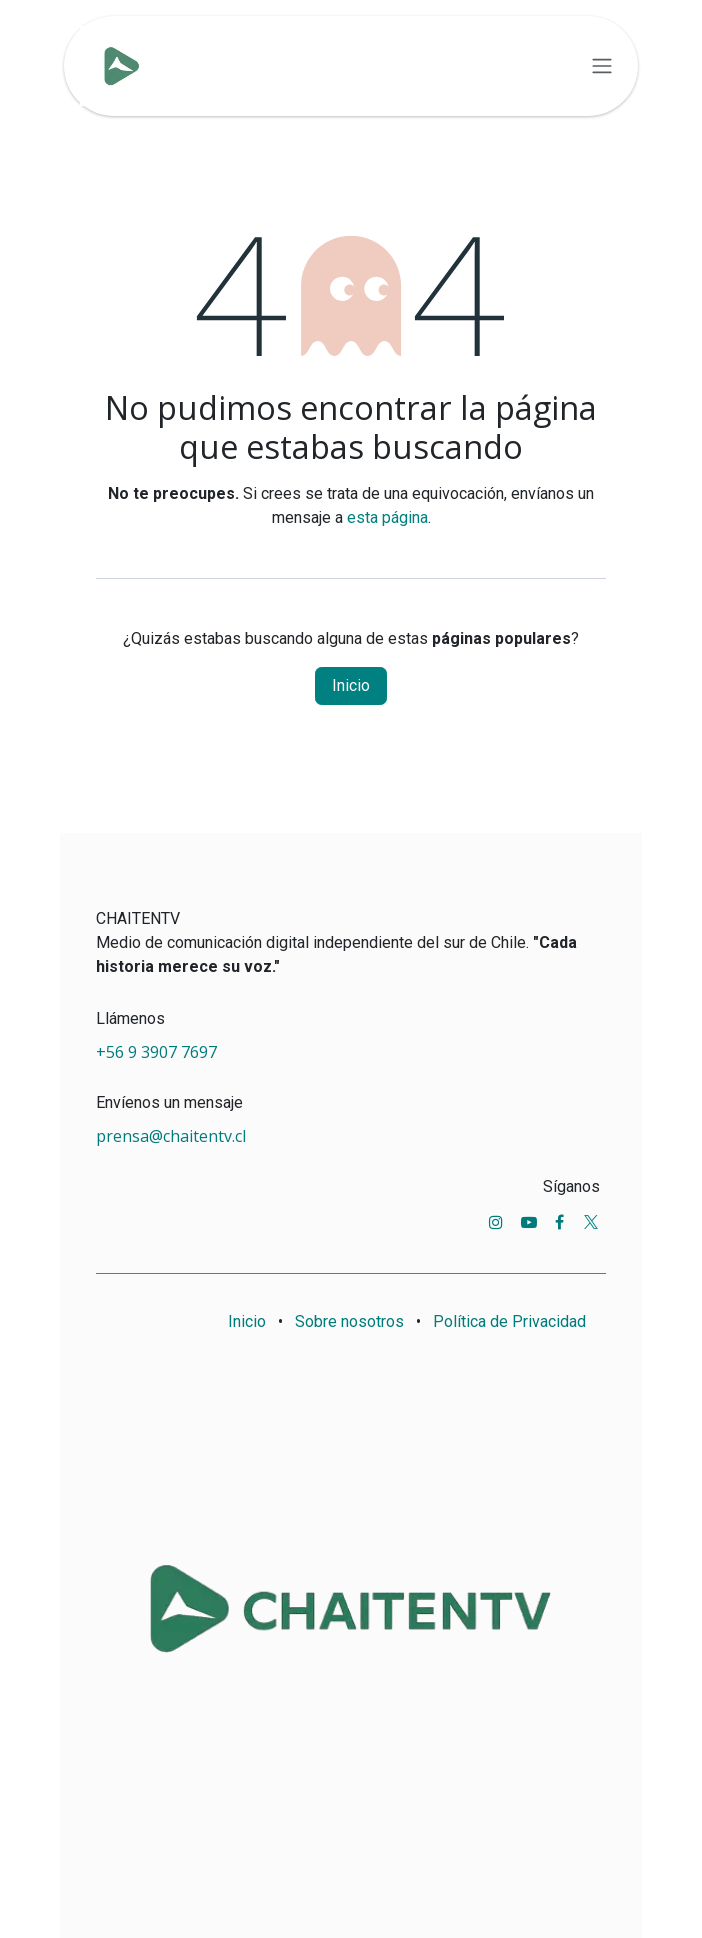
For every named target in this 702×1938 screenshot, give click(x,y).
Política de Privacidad (509, 1321)
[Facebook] (559, 1222)
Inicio (351, 685)
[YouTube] (529, 1222)
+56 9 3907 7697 (158, 1052)
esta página (387, 517)
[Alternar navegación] (602, 66)
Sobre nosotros (349, 1321)
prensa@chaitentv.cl (171, 1136)
